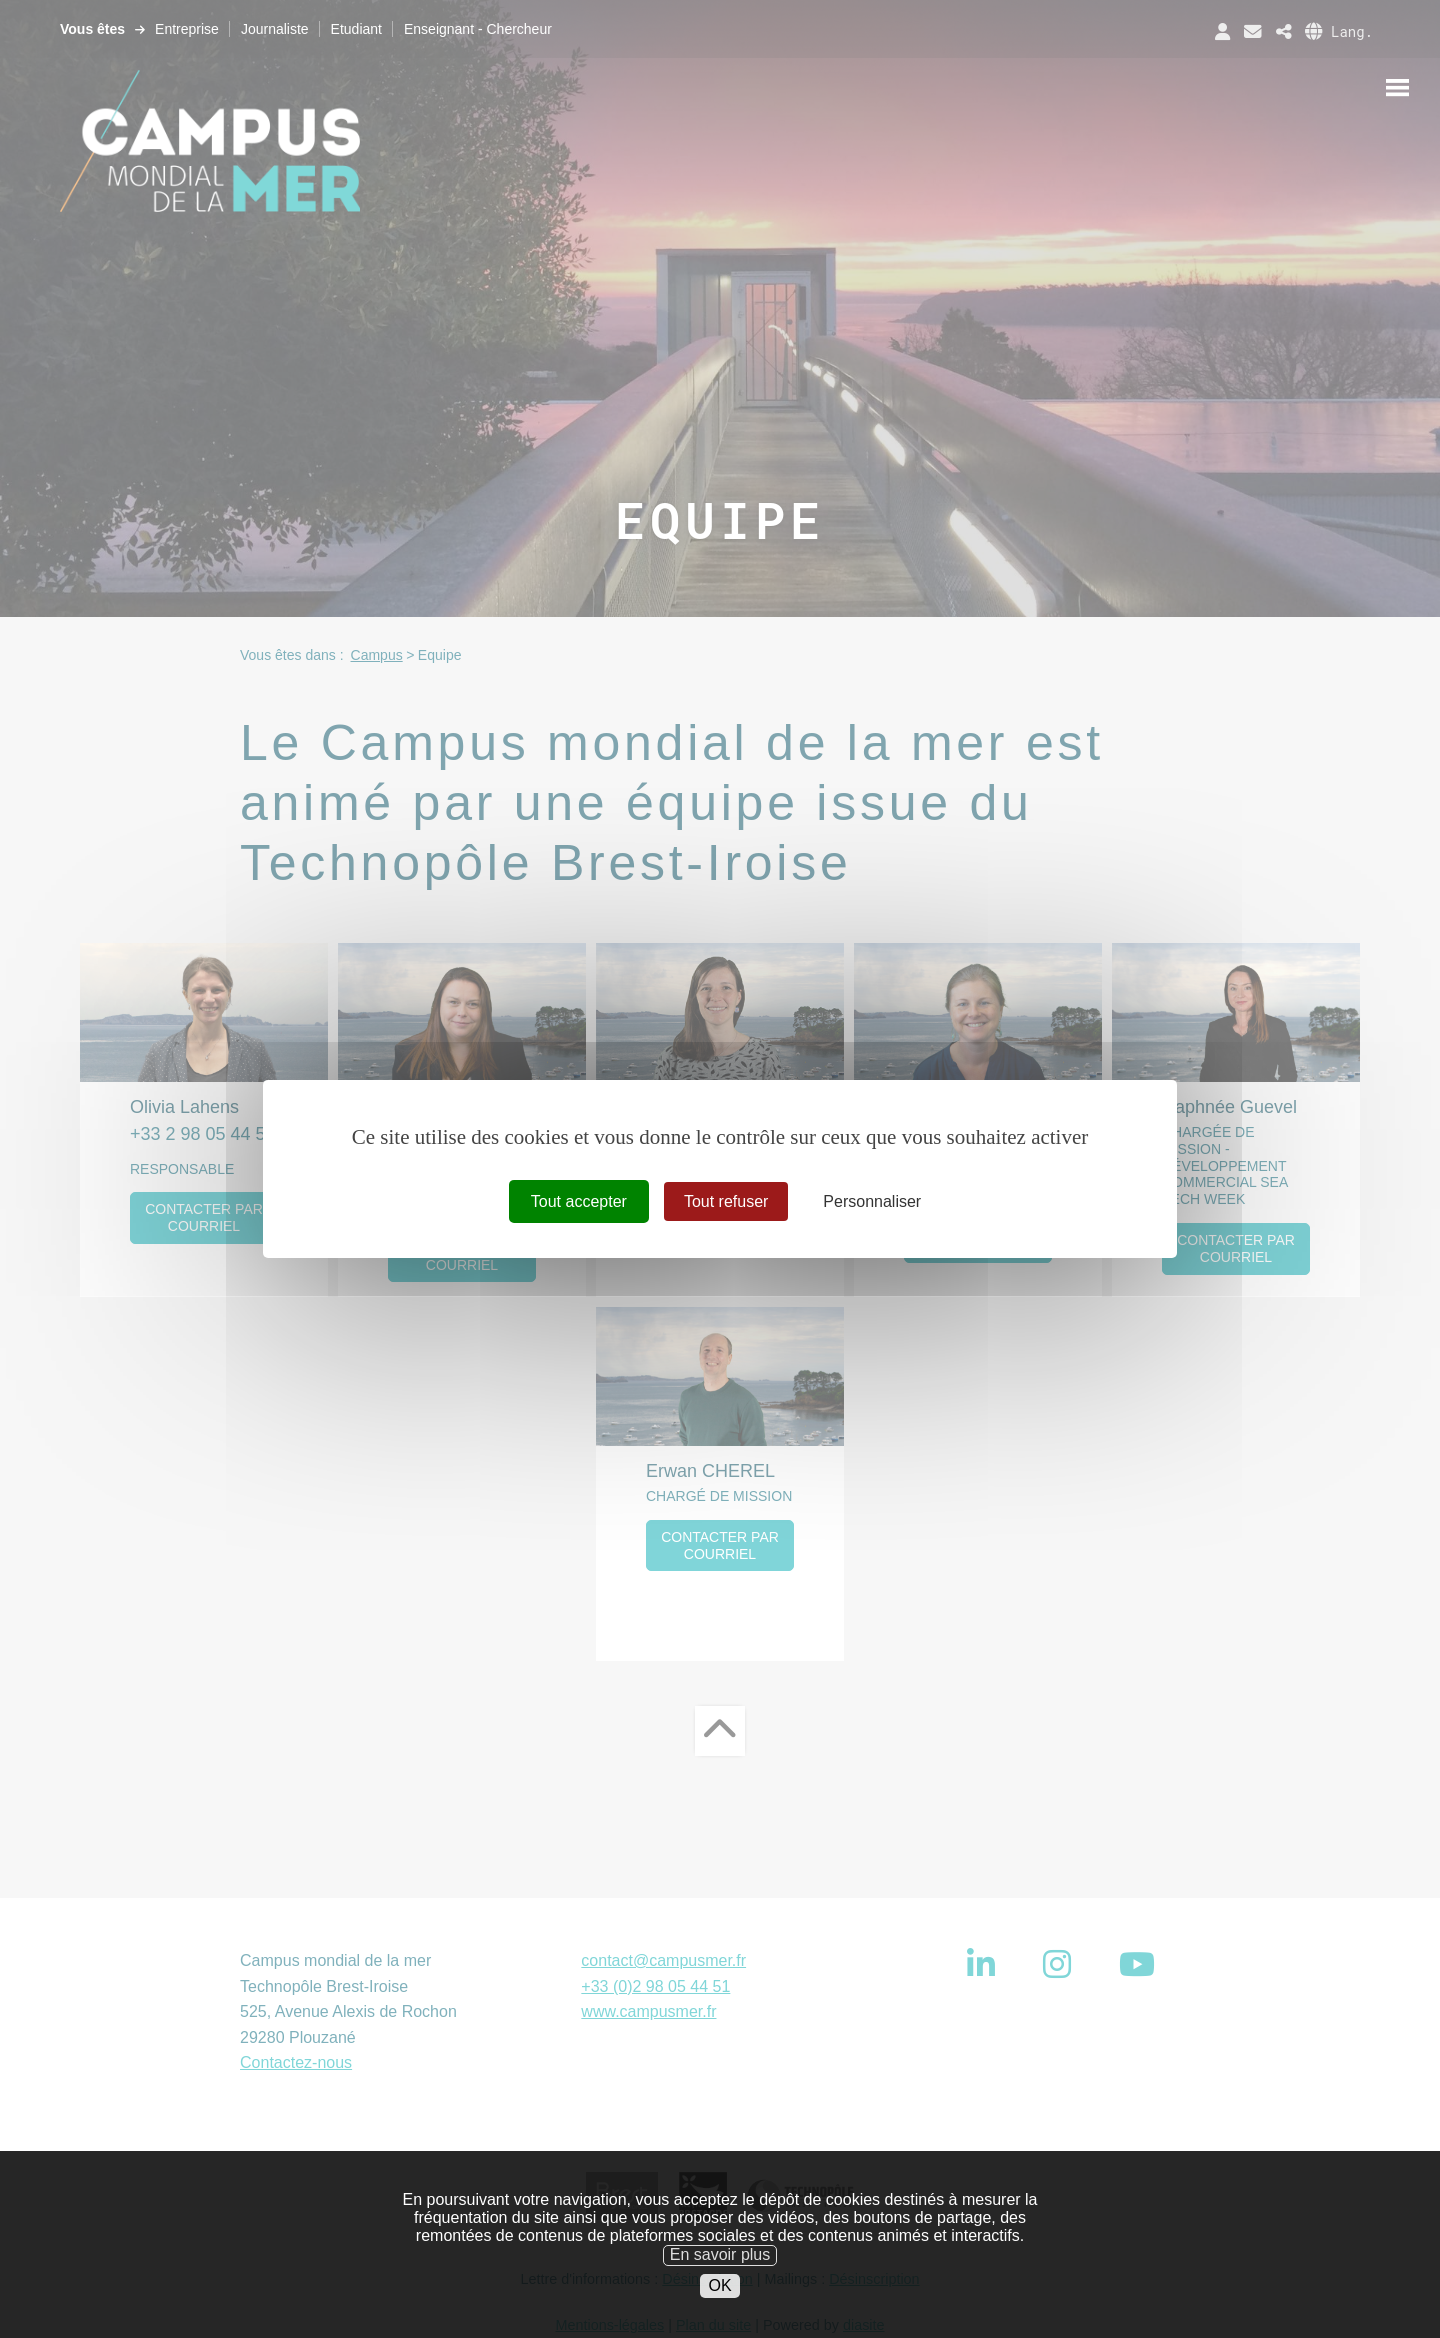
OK (719, 2313)
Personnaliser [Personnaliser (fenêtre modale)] (872, 1201)
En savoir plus (720, 2283)
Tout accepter (579, 1201)
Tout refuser (726, 1201)
